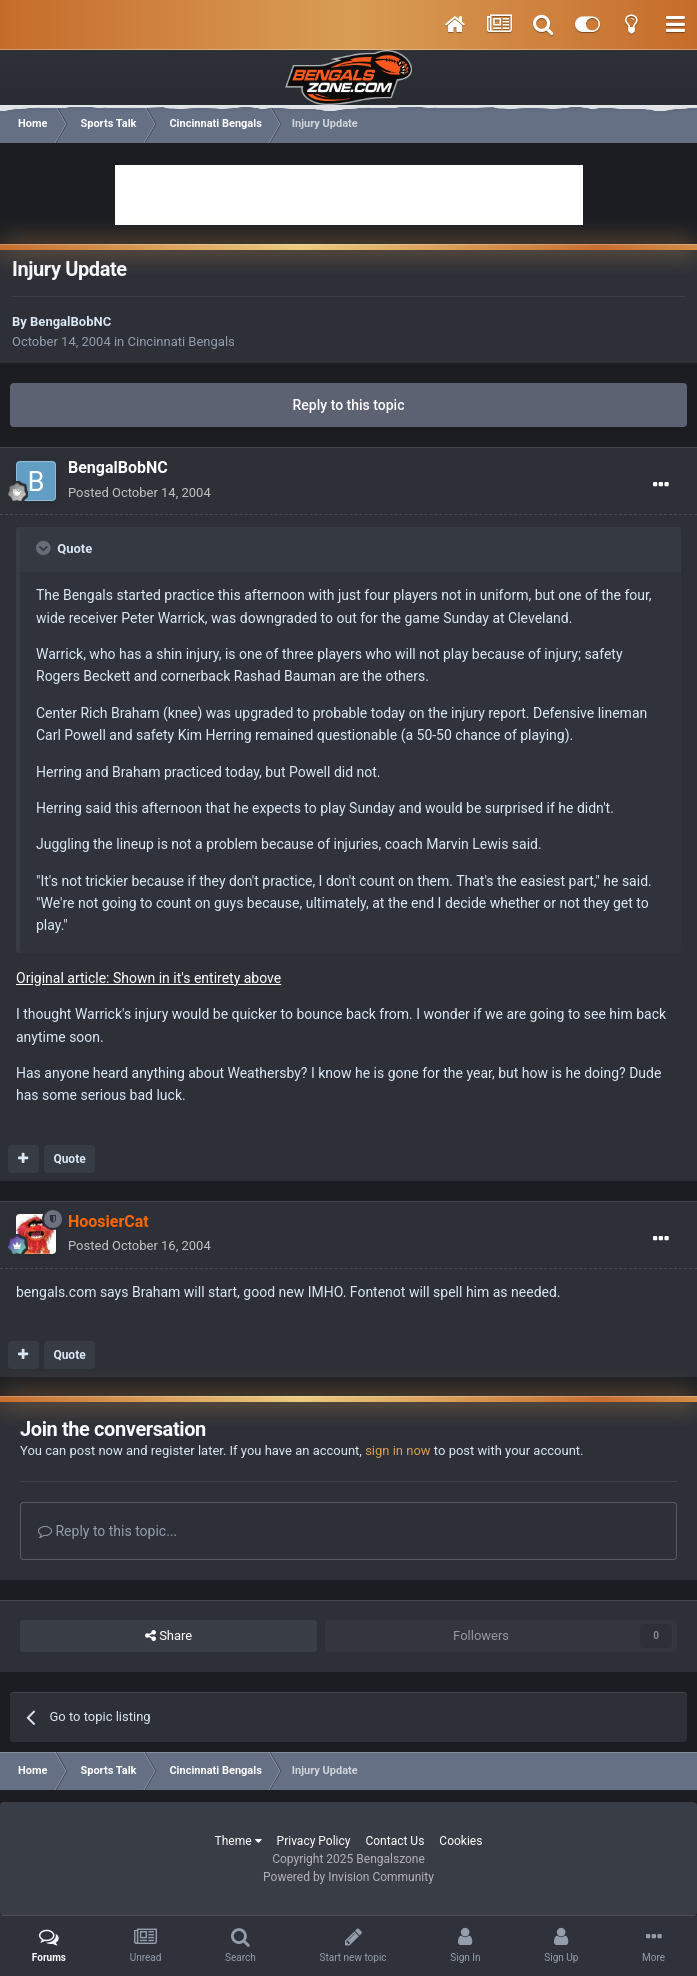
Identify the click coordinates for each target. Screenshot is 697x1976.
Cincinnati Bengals (181, 341)
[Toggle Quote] (45, 548)
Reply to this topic (349, 405)
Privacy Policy (314, 1841)
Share (168, 1636)
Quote (69, 1159)
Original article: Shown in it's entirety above (148, 978)
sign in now (398, 1450)
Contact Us (394, 1841)
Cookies (460, 1841)
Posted (139, 492)
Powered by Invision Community (348, 1877)
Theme (238, 1841)
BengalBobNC (70, 321)
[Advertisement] (349, 195)
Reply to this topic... (107, 1531)
